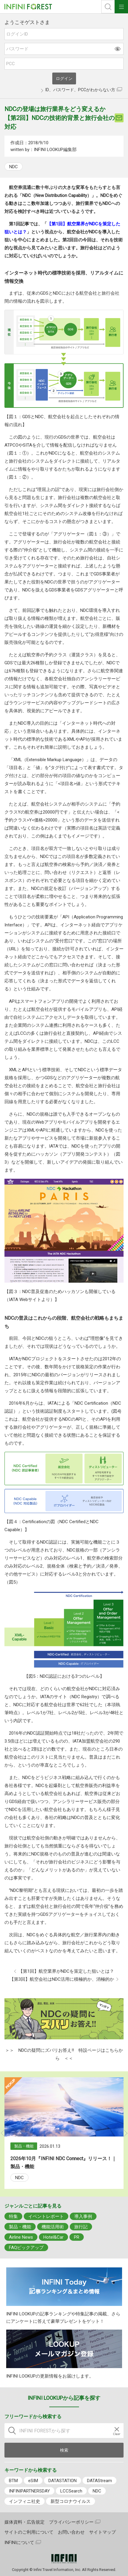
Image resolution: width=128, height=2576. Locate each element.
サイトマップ (102, 2532)
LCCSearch (71, 2491)
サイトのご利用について (28, 2532)
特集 (13, 2216)
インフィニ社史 (24, 2501)
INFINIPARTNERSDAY (29, 2491)
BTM (13, 2480)
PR (76, 2237)
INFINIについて (19, 2542)
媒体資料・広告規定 (24, 2522)
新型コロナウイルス (70, 2501)
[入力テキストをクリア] (116, 2430)
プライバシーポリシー (71, 2522)
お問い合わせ (71, 2532)
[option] (64, 2133)
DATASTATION (62, 2480)
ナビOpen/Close (121, 6)
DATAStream (99, 2480)
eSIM (33, 2480)
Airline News (21, 2237)
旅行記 (81, 2226)
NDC (13, 166)
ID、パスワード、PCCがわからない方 (80, 89)
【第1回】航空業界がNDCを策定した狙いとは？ (66, 1971)
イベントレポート (46, 2216)
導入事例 (83, 2216)
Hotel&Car (53, 2237)
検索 (108, 6)
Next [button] (125, 2133)
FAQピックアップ (26, 2247)
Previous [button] (3, 2133)
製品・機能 (20, 2226)
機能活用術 (53, 2226)
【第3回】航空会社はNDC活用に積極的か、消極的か (62, 1979)
